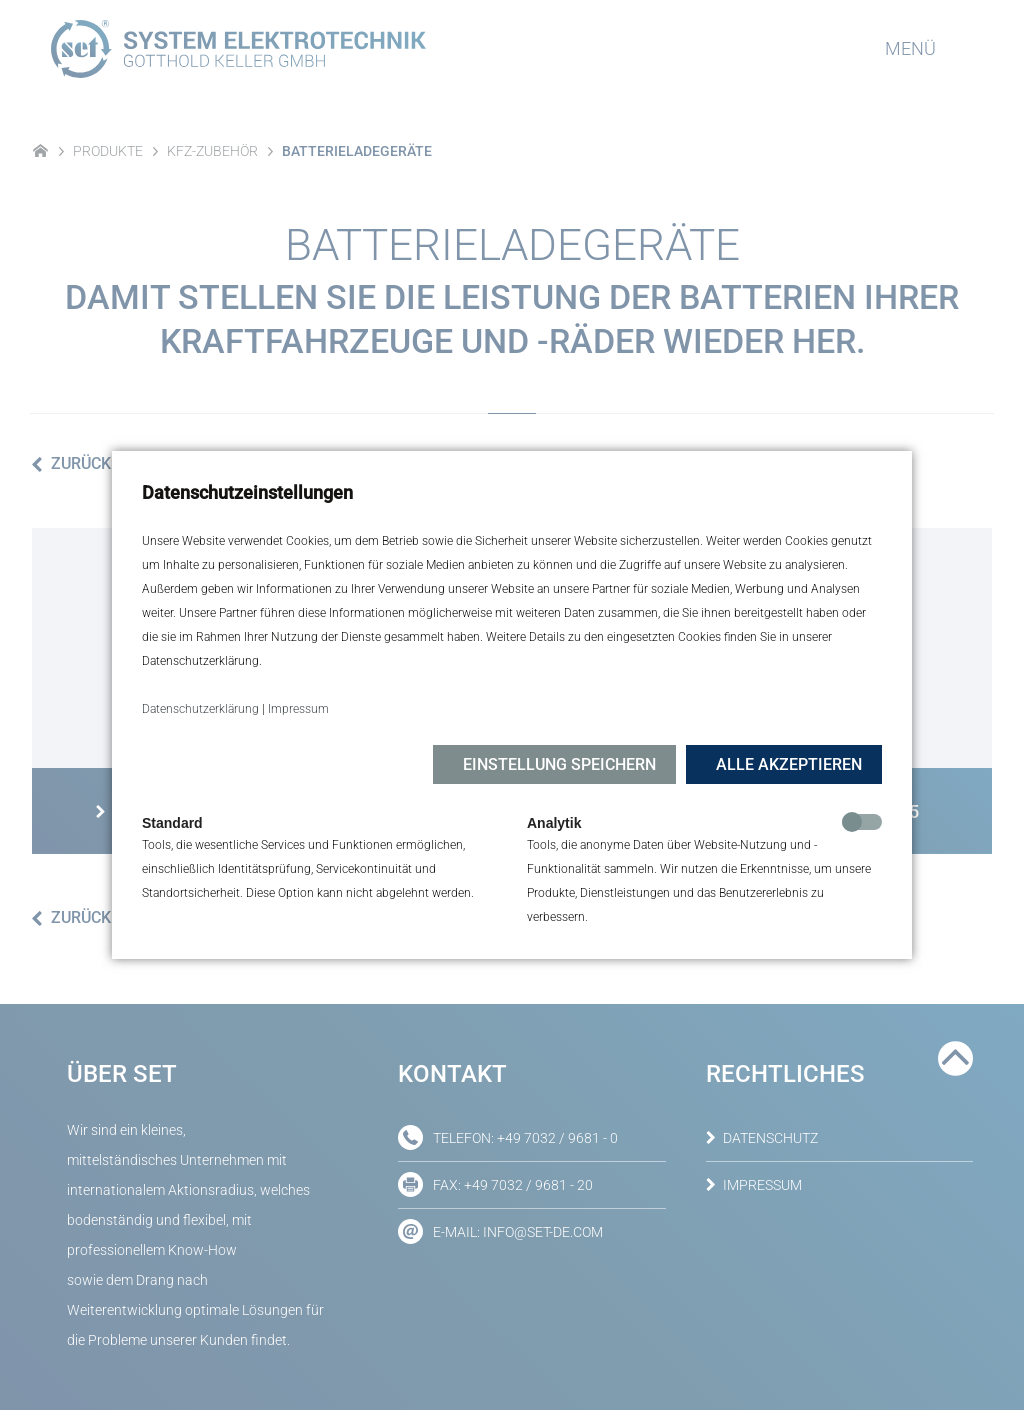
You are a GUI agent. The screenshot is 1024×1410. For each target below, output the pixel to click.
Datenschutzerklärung (200, 709)
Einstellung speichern (559, 764)
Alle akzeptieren (789, 764)
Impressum (298, 709)
